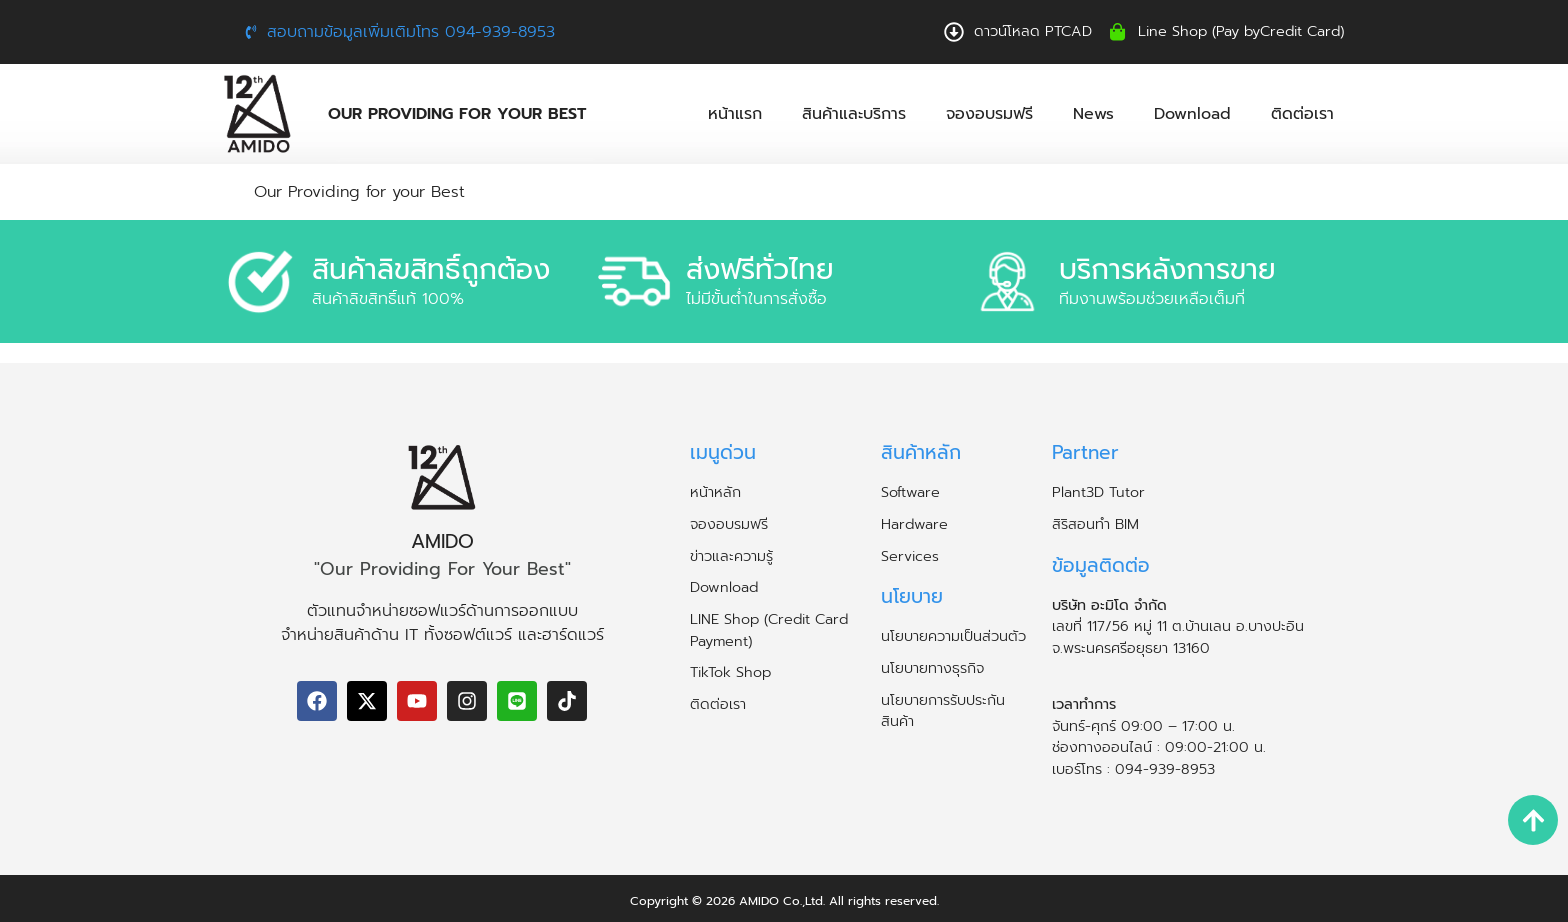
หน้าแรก (735, 114)
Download (1192, 114)
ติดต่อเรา (1302, 114)
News (1093, 114)
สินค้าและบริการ (854, 114)
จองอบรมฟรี (989, 114)
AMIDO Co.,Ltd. (782, 901)
